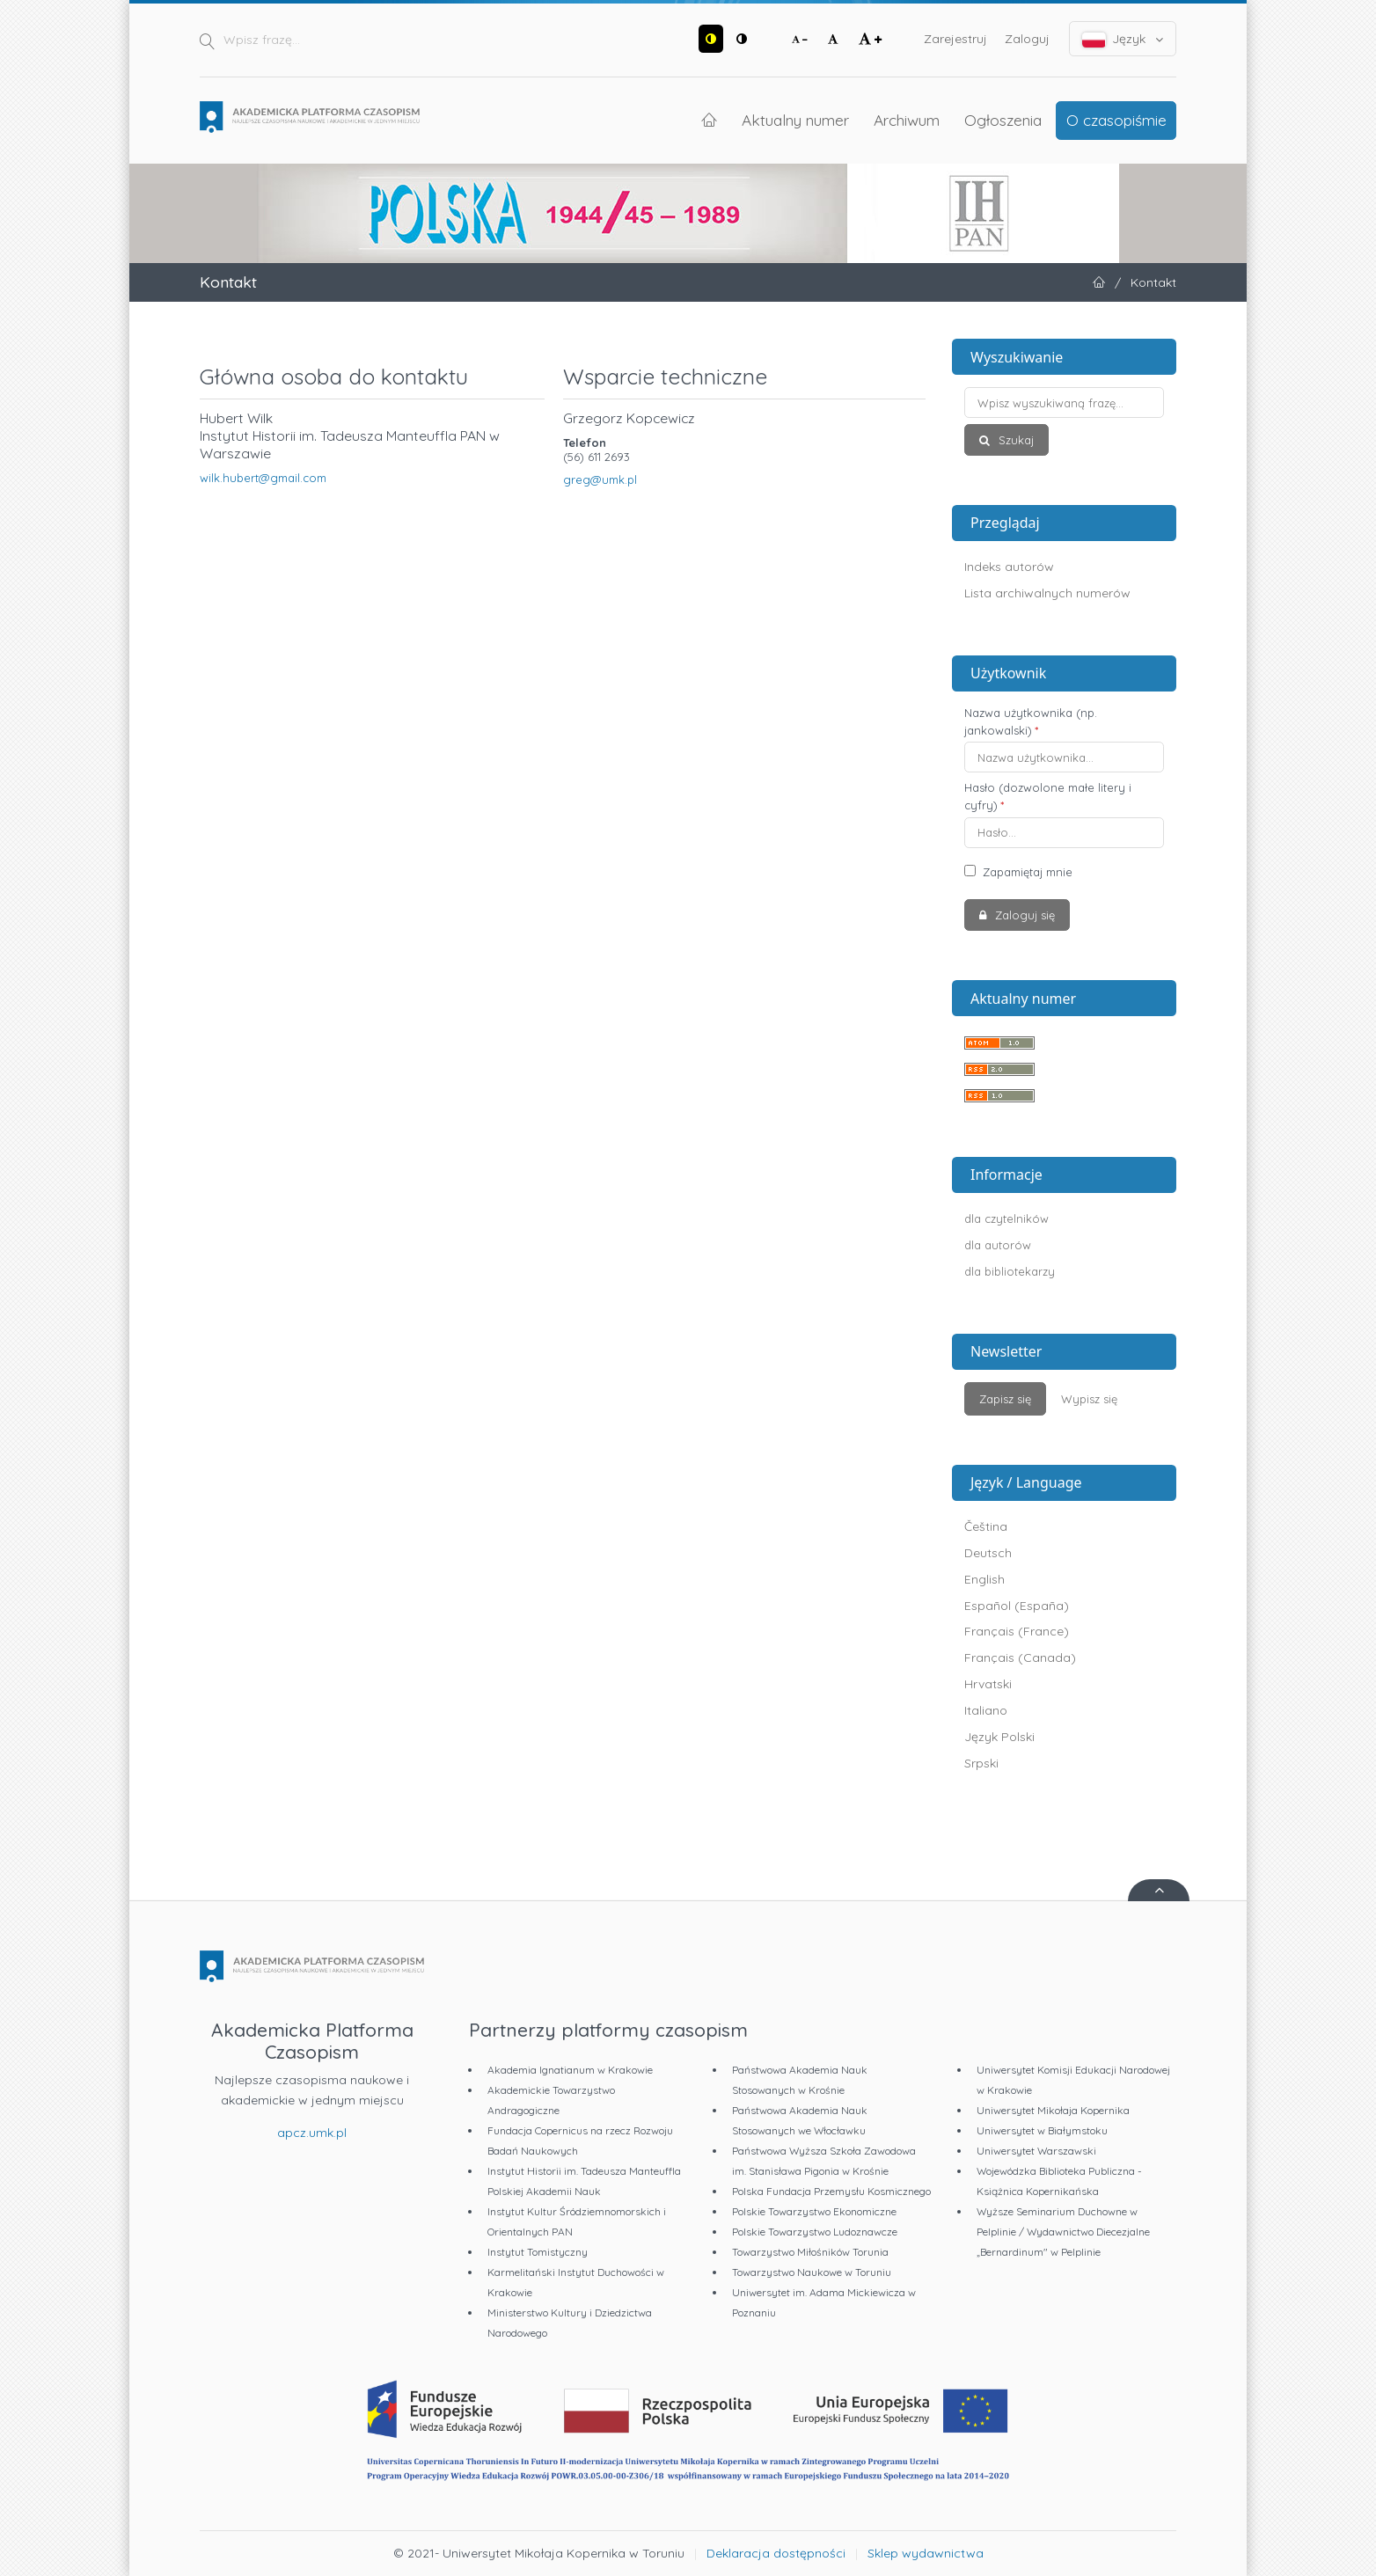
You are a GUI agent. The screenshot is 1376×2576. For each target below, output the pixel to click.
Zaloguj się (1023, 915)
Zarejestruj (955, 39)
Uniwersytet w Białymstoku (1042, 2130)
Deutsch (988, 1553)
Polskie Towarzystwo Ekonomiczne (814, 2211)
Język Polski (999, 1737)
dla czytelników (1006, 1218)
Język (1123, 39)
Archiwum (907, 119)
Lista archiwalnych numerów (1047, 593)
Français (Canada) (1020, 1657)
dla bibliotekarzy (1009, 1271)
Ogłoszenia (1003, 119)
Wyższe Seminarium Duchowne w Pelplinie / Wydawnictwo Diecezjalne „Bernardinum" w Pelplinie (1063, 2231)
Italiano (985, 1710)
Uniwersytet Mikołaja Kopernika (1053, 2110)
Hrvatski (988, 1684)
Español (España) (1016, 1606)
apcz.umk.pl (312, 2133)
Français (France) (1016, 1631)
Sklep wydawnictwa (925, 2553)
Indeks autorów (1009, 566)
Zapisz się (1005, 1399)
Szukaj (1014, 440)
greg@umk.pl (600, 479)
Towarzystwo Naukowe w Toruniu (811, 2272)
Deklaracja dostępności (775, 2553)
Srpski (981, 1763)
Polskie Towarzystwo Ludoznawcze (814, 2231)
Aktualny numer (795, 119)
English (984, 1579)
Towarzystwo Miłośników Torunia (810, 2251)
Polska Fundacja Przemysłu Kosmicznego (831, 2191)
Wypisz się (1089, 1399)
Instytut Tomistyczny (537, 2251)
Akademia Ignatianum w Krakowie (570, 2069)
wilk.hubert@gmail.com (263, 478)
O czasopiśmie (1116, 119)
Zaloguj (1027, 39)
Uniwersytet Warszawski (1036, 2150)
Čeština (985, 1526)
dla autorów (997, 1245)
